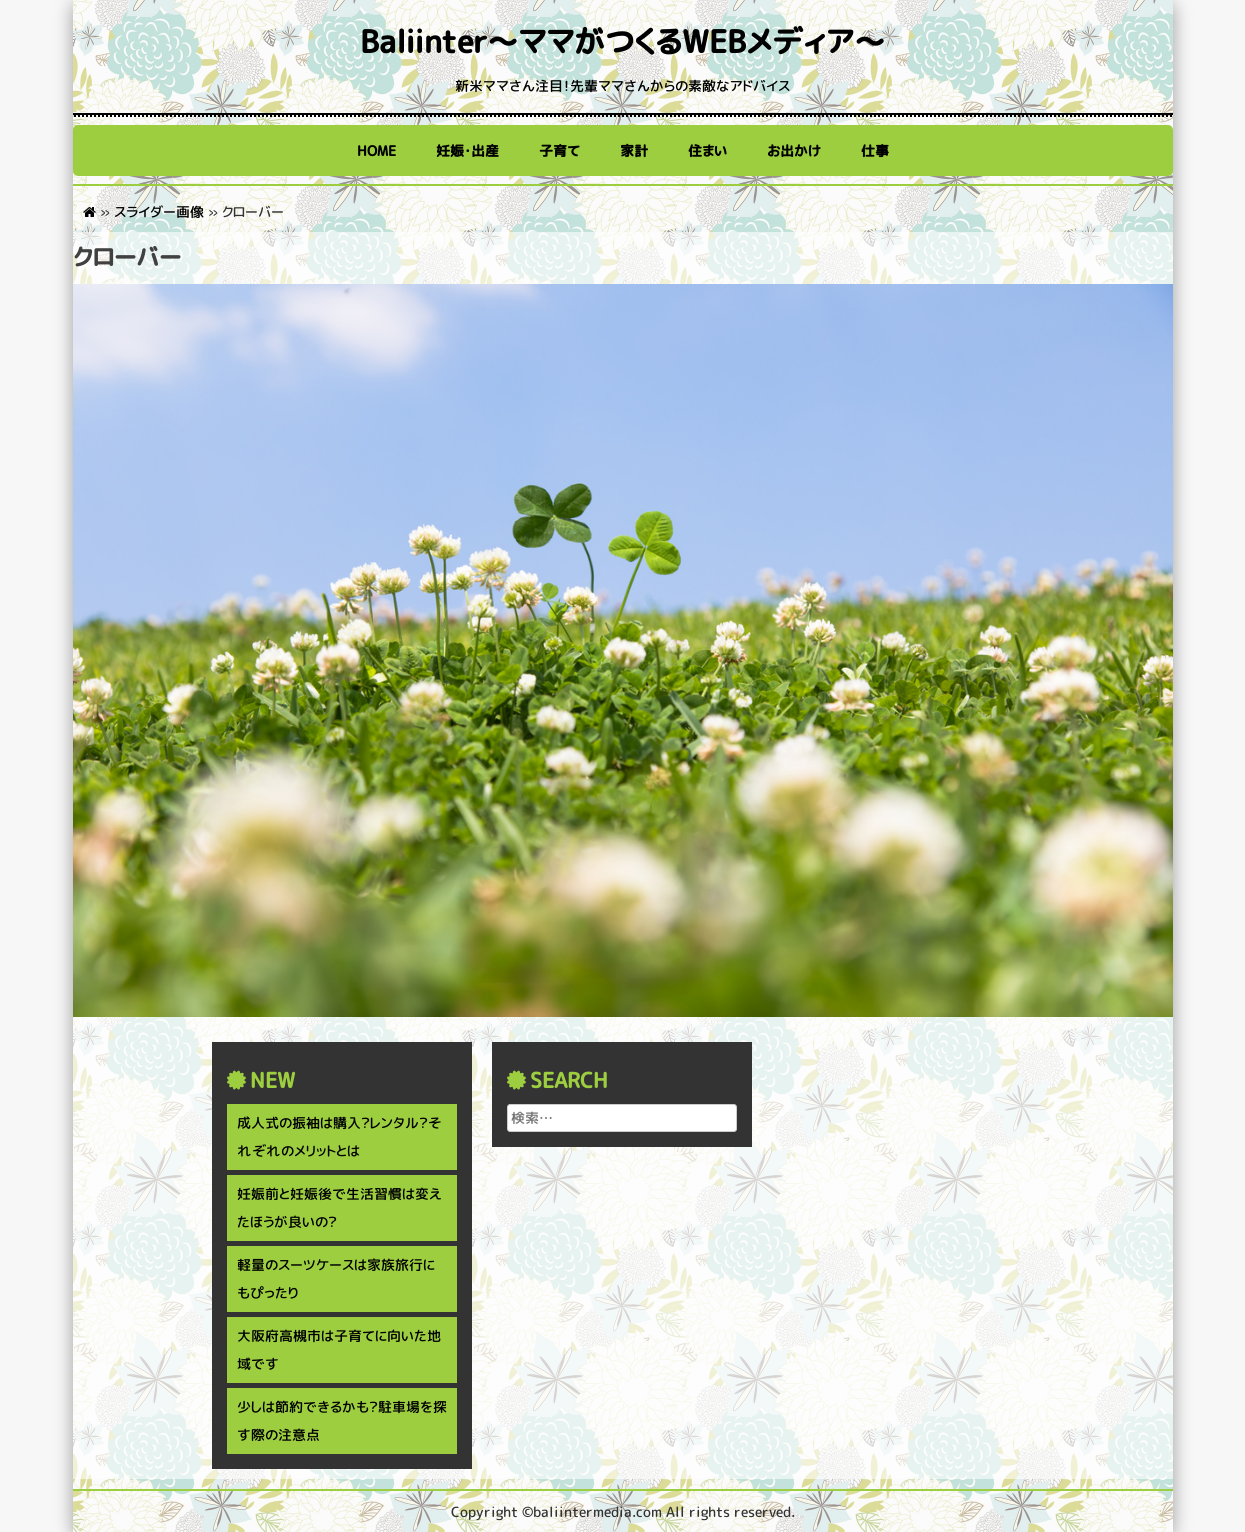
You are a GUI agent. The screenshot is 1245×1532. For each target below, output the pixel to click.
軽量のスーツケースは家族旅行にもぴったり (336, 1278)
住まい (707, 150)
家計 (634, 150)
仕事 (875, 150)
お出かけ (794, 150)
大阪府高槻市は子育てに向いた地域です (339, 1349)
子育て (559, 150)
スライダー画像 (159, 211)
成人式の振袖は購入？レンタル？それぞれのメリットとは (339, 1136)
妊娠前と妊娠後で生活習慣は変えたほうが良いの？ (339, 1207)
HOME (376, 150)
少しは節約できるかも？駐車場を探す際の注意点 (342, 1420)
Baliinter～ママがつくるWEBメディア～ (622, 41)
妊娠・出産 (467, 150)
